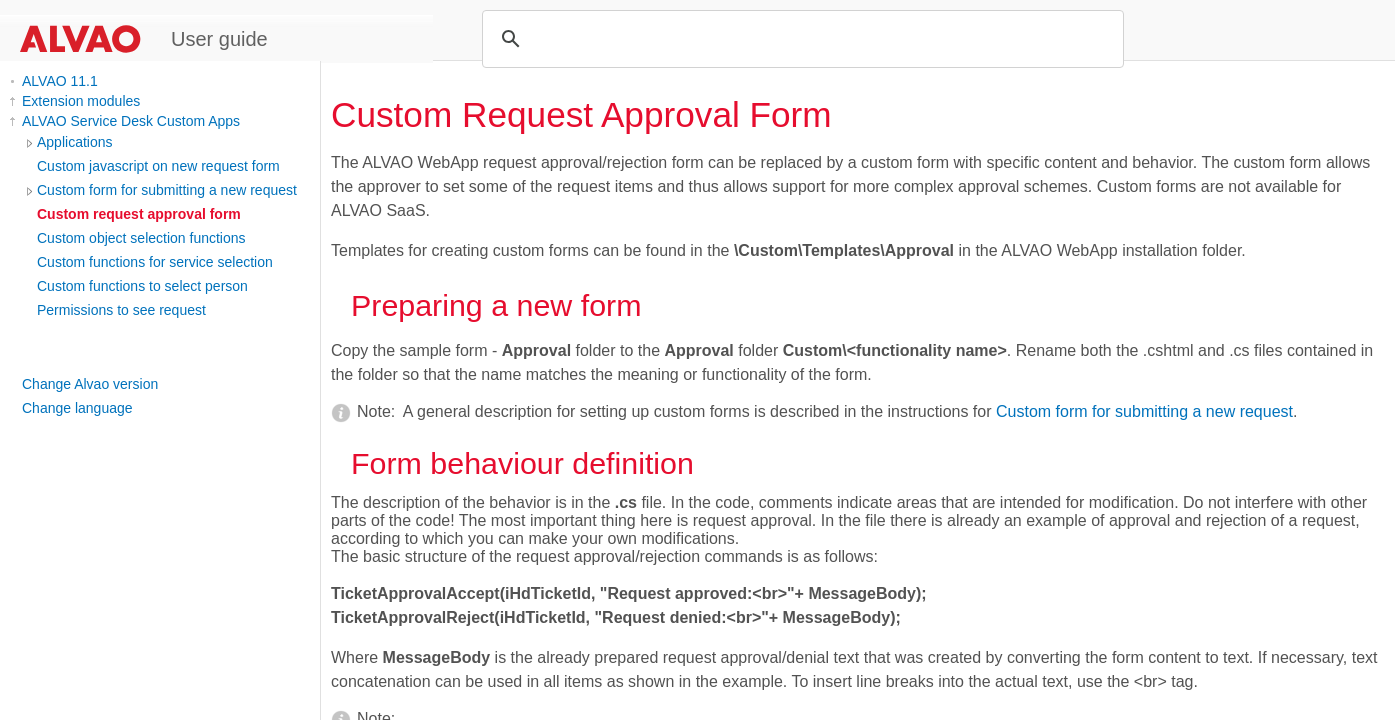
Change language (77, 408)
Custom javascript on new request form (158, 166)
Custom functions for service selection (155, 262)
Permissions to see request (121, 310)
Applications (75, 142)
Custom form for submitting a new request (167, 190)
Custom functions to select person (142, 286)
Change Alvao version (90, 384)
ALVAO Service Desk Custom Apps (131, 121)
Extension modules (81, 101)
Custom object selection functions (141, 238)
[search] (800, 39)
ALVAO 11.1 (60, 81)
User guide (219, 39)
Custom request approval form (139, 214)
